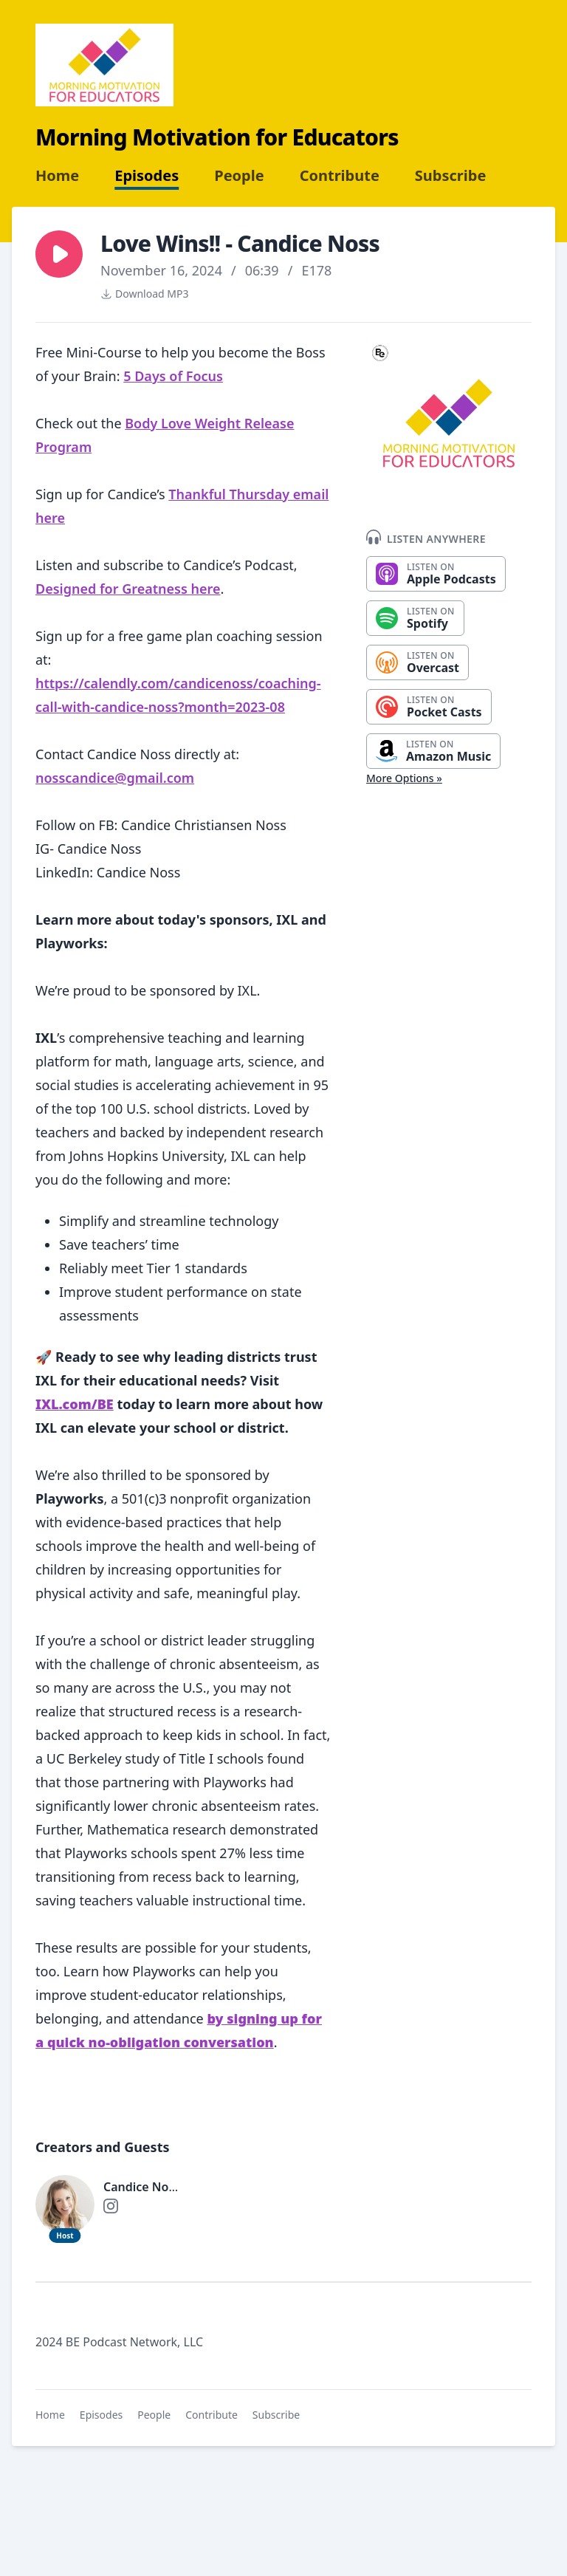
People (239, 175)
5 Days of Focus (173, 376)
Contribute (339, 175)
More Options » (404, 778)
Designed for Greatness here (128, 588)
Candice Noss (141, 2187)
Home (57, 175)
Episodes (146, 175)
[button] (59, 254)
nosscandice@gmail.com (114, 778)
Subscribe (451, 175)
